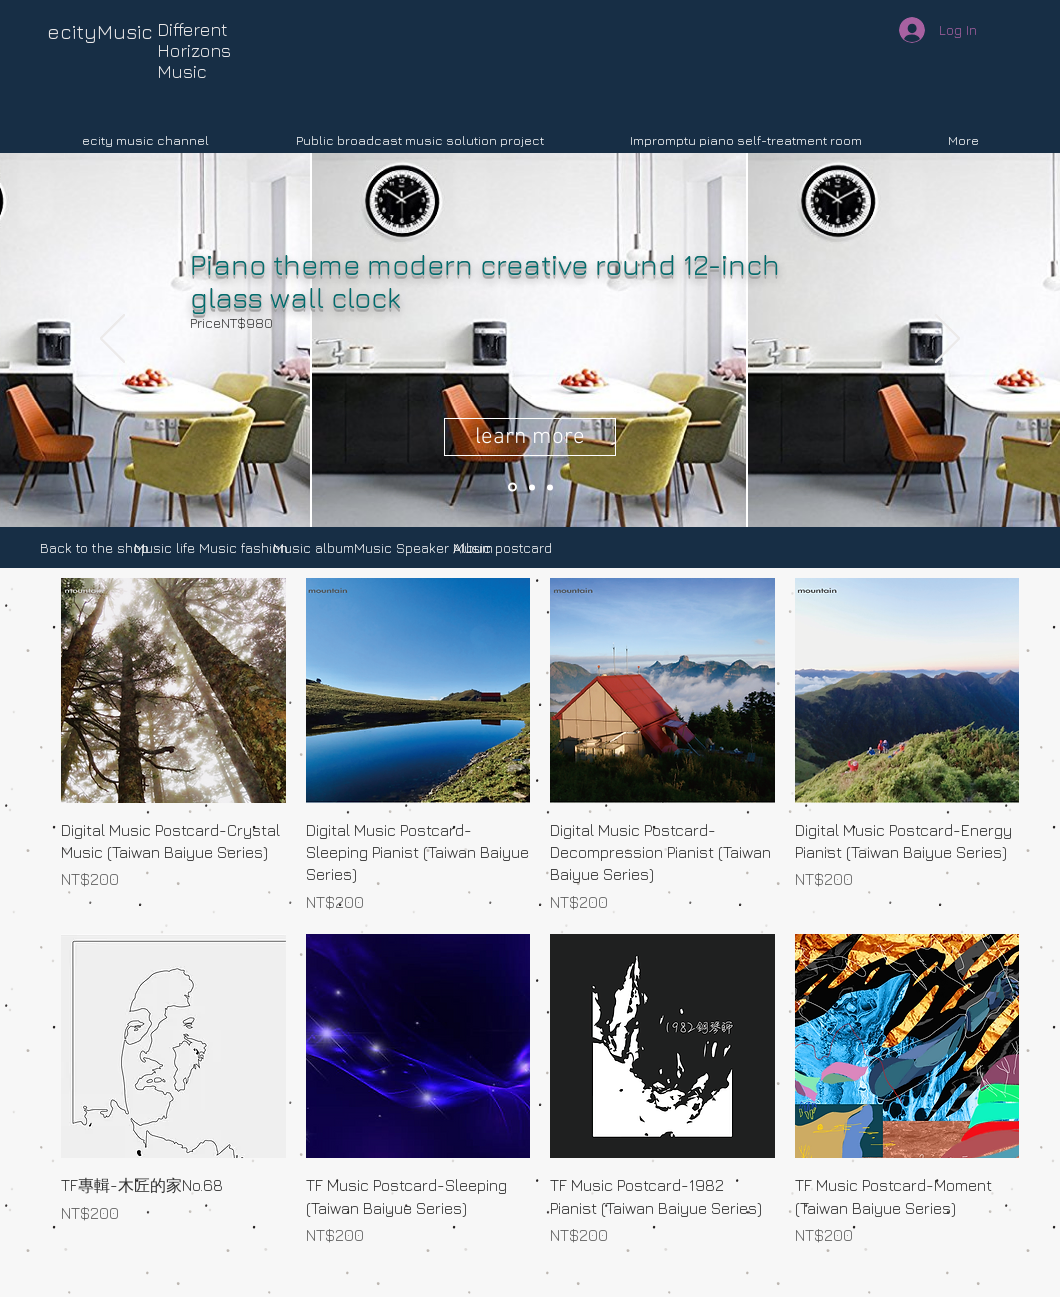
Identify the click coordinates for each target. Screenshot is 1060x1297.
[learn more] (530, 437)
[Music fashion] (243, 547)
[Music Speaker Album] (423, 547)
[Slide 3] (532, 487)
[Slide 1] (550, 487)
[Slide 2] (512, 487)
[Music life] (164, 547)
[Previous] (112, 340)
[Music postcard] (502, 547)
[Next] (947, 340)
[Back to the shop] (94, 547)
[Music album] (313, 547)
